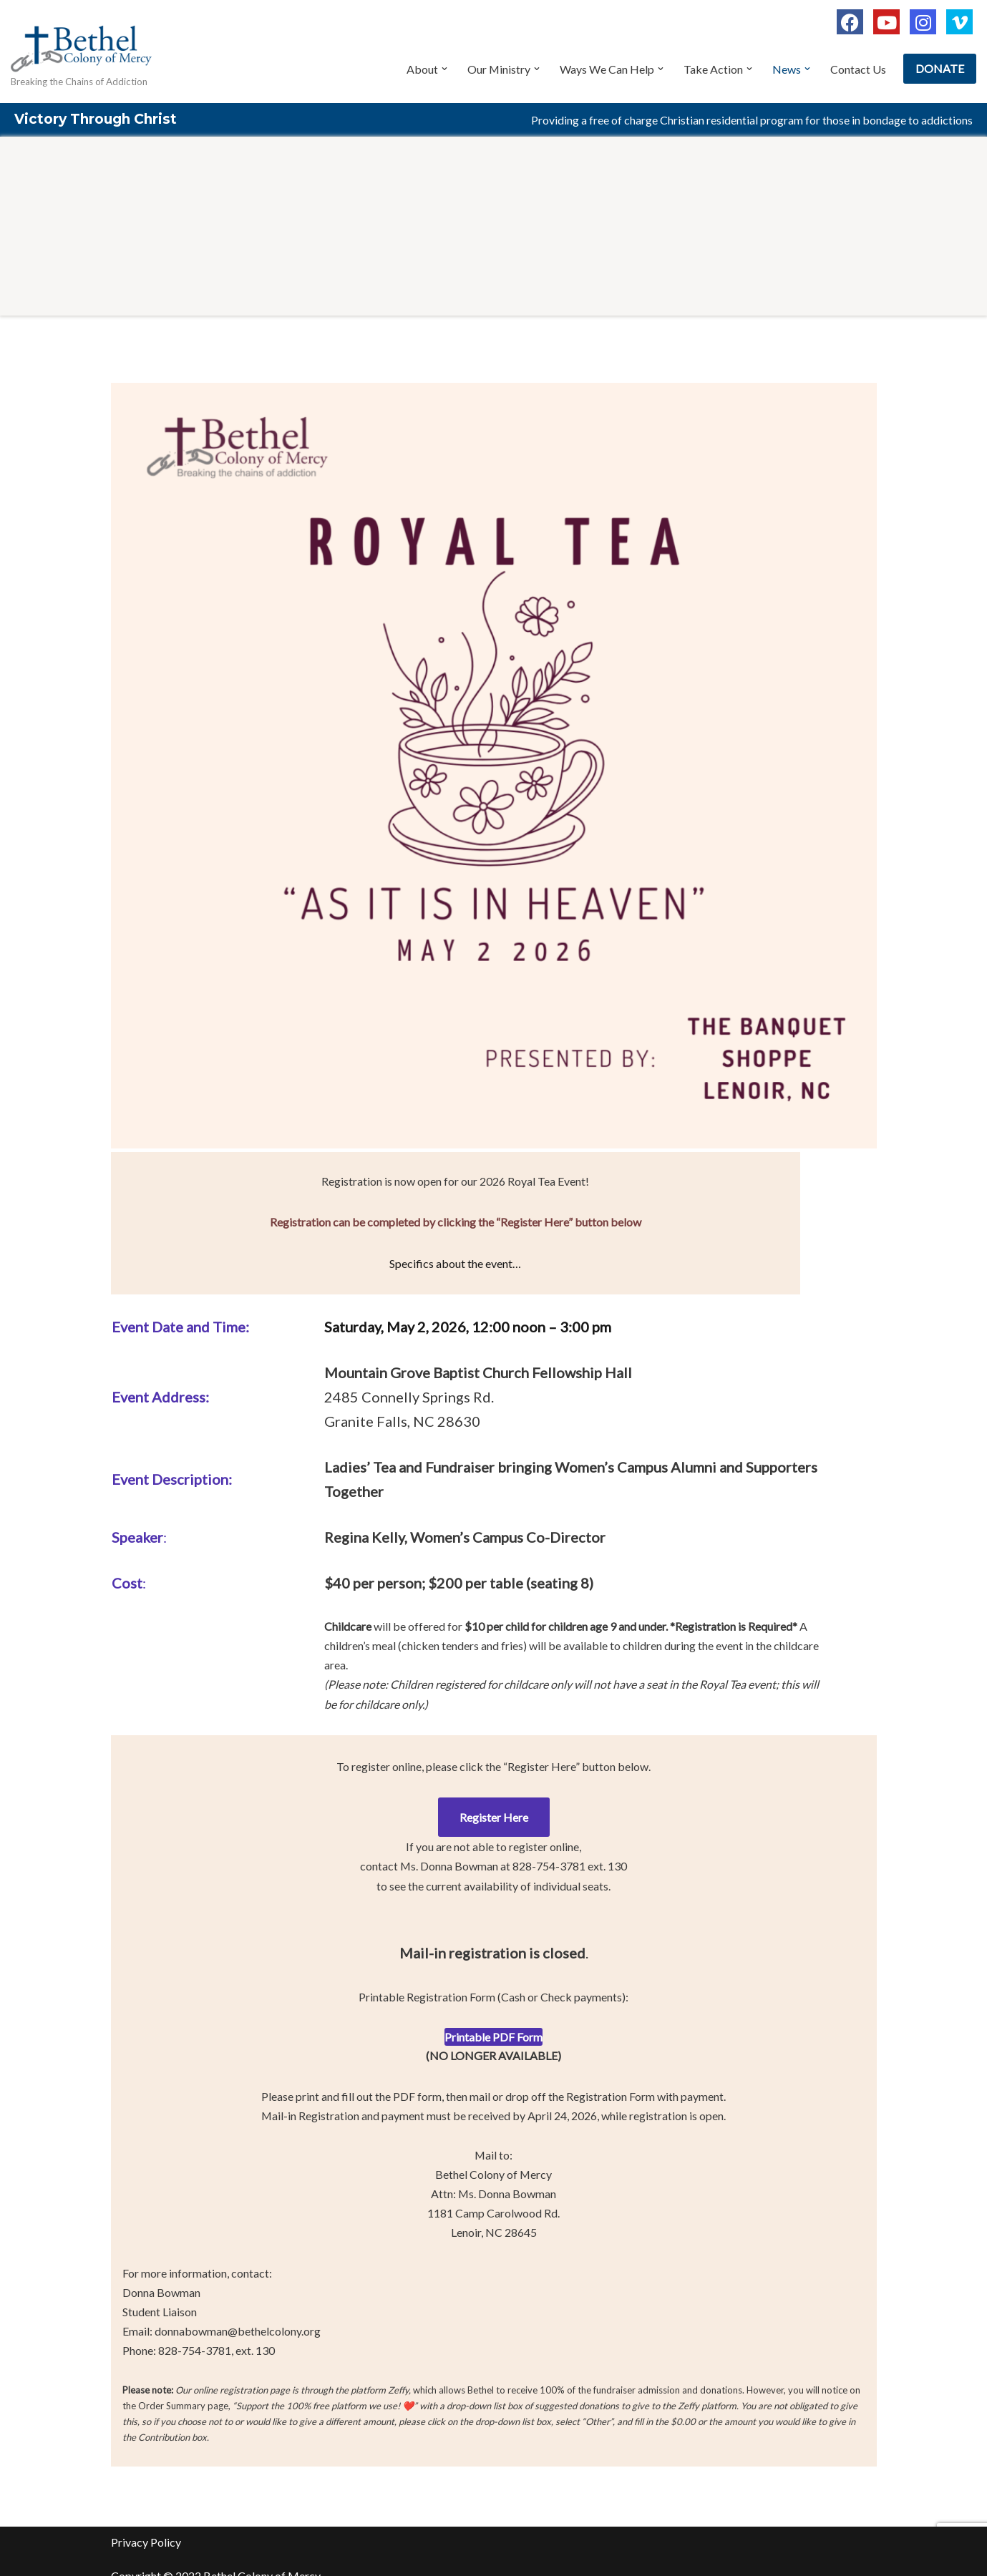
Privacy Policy (146, 2524)
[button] (444, 69)
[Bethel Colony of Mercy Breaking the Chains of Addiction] (82, 52)
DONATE (939, 68)
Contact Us (858, 69)
